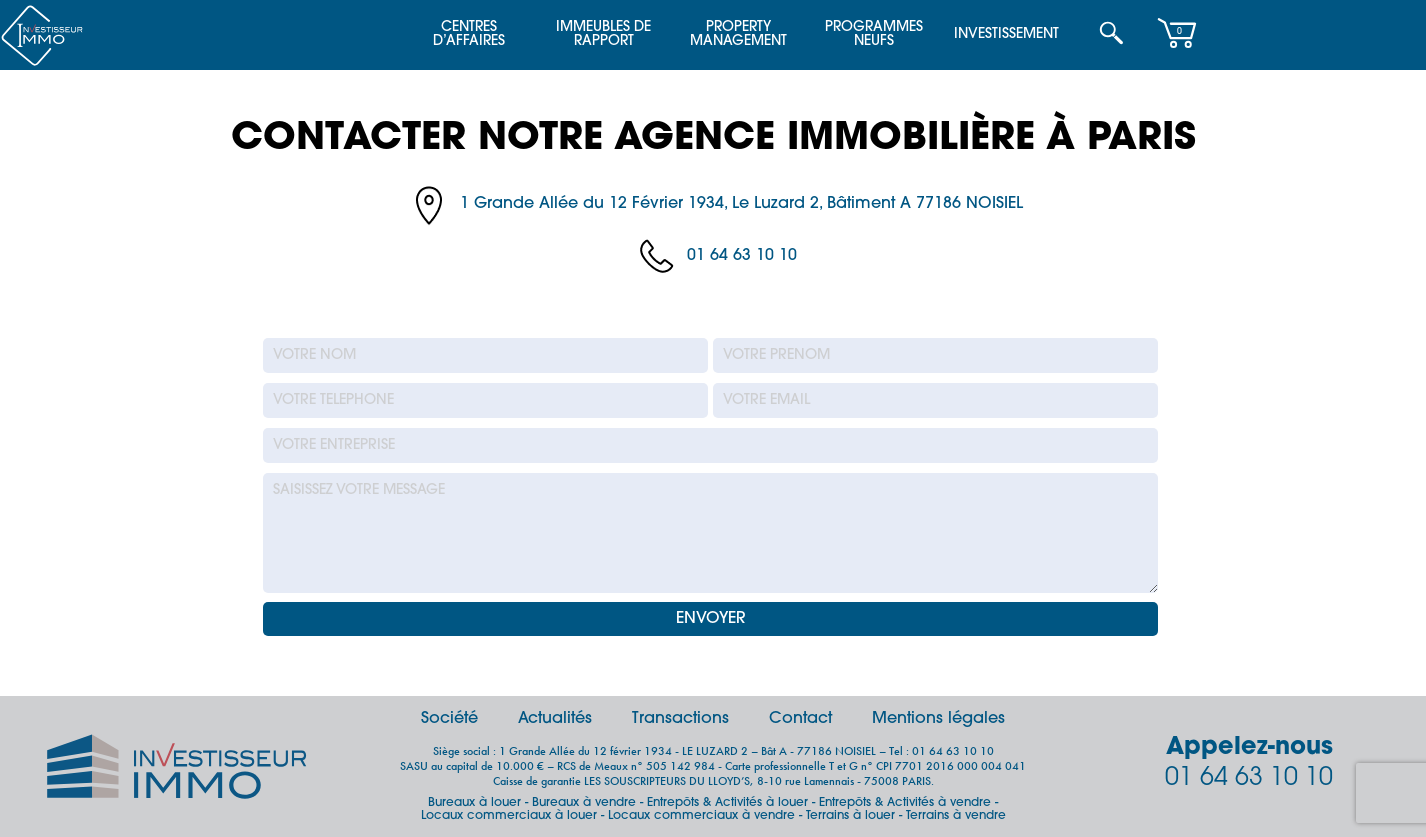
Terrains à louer (850, 816)
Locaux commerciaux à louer (509, 816)
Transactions (680, 719)
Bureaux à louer (474, 803)
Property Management (738, 35)
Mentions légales (938, 719)
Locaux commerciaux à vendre (701, 816)
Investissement (1006, 35)
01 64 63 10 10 (742, 256)
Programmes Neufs (874, 35)
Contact (800, 719)
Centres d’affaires (469, 35)
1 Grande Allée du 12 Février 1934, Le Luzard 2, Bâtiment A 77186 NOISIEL (741, 204)
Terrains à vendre (956, 816)
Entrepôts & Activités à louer (727, 803)
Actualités (555, 719)
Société (449, 719)
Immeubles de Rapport (603, 35)
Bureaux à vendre (584, 803)
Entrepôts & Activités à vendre (905, 803)
